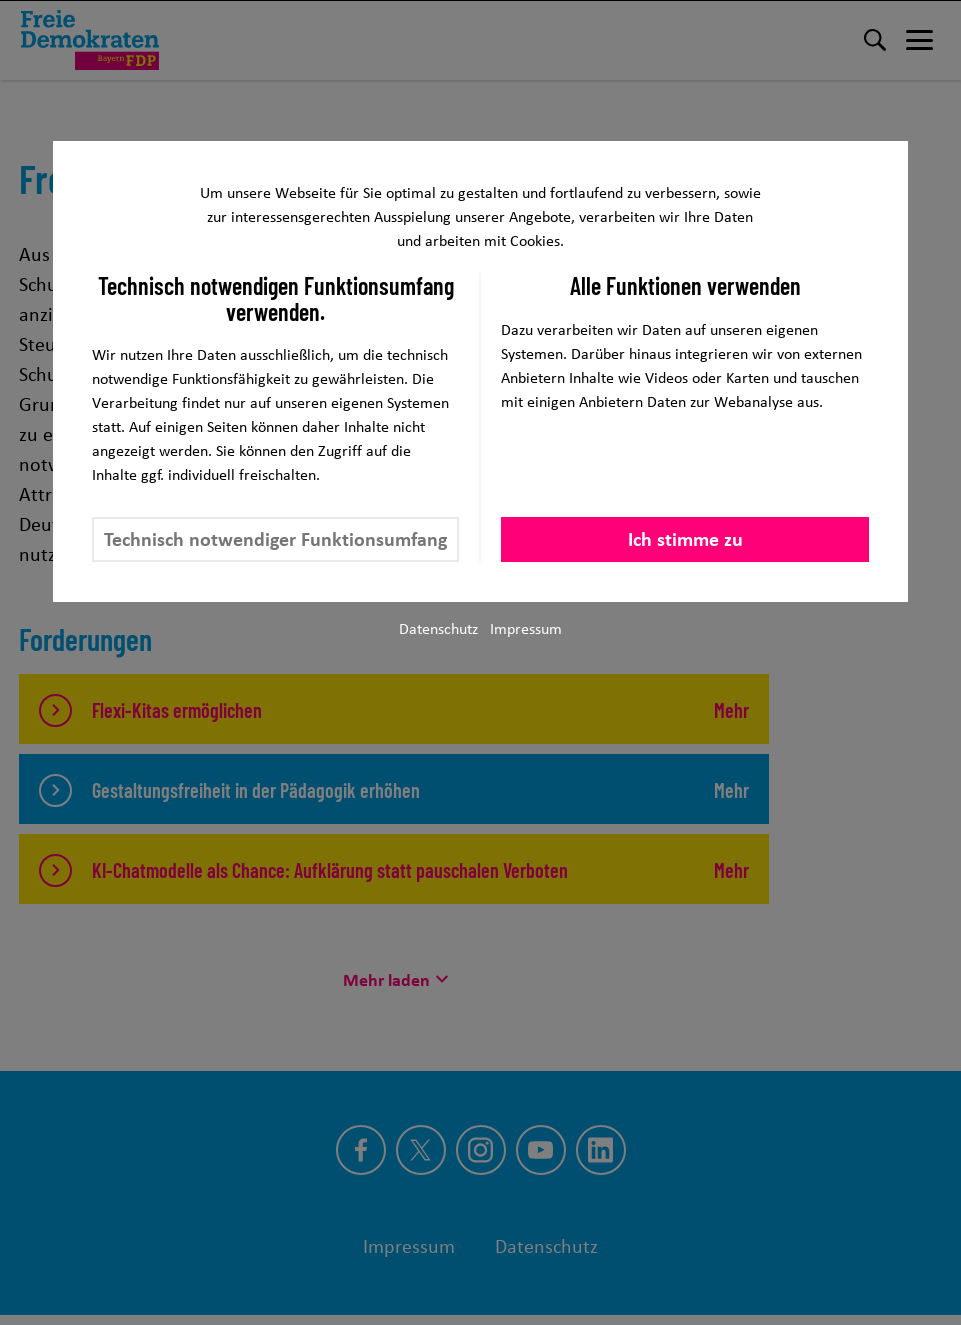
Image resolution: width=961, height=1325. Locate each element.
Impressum (526, 628)
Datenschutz (438, 628)
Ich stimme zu (685, 539)
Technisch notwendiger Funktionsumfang (275, 539)
